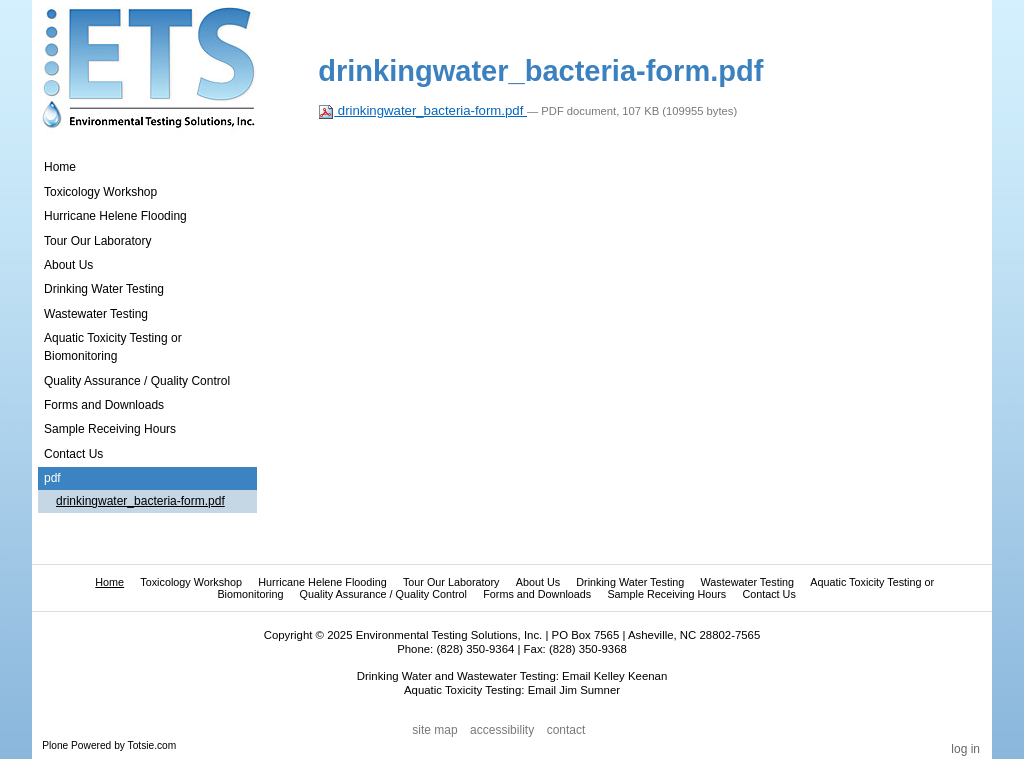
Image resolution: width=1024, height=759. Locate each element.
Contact (566, 730)
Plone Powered (76, 745)
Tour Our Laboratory (451, 582)
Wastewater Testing (747, 582)
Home (60, 167)
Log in (965, 749)
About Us (538, 582)
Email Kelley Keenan (614, 676)
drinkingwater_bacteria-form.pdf (422, 110)
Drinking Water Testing (630, 582)
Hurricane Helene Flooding (322, 582)
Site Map (434, 730)
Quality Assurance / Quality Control (383, 594)
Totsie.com (152, 745)
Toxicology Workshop (191, 582)
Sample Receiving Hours (666, 594)
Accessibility (502, 730)
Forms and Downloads (537, 594)
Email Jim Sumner (574, 690)
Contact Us (768, 594)
